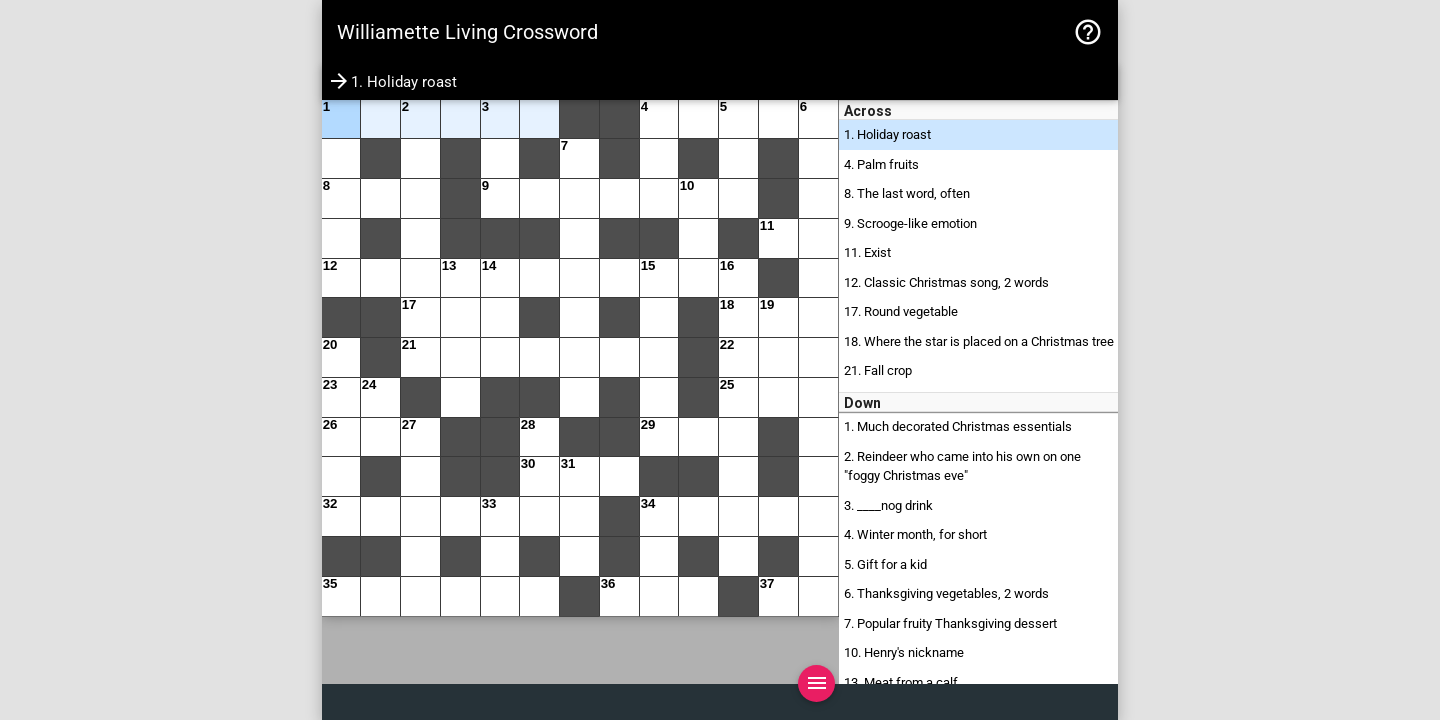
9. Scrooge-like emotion (910, 223)
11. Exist (867, 252)
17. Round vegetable (901, 311)
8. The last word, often (907, 193)
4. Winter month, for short (915, 534)
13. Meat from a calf (901, 682)
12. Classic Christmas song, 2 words (946, 282)
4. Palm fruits (881, 164)
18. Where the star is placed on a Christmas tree (979, 341)
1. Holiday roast (887, 134)
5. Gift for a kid (885, 564)
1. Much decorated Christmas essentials (958, 426)
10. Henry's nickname (904, 652)
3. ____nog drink (888, 505)
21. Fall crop (878, 370)
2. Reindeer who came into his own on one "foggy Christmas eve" (962, 466)
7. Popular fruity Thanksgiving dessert (950, 623)
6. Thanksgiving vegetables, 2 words (946, 593)
